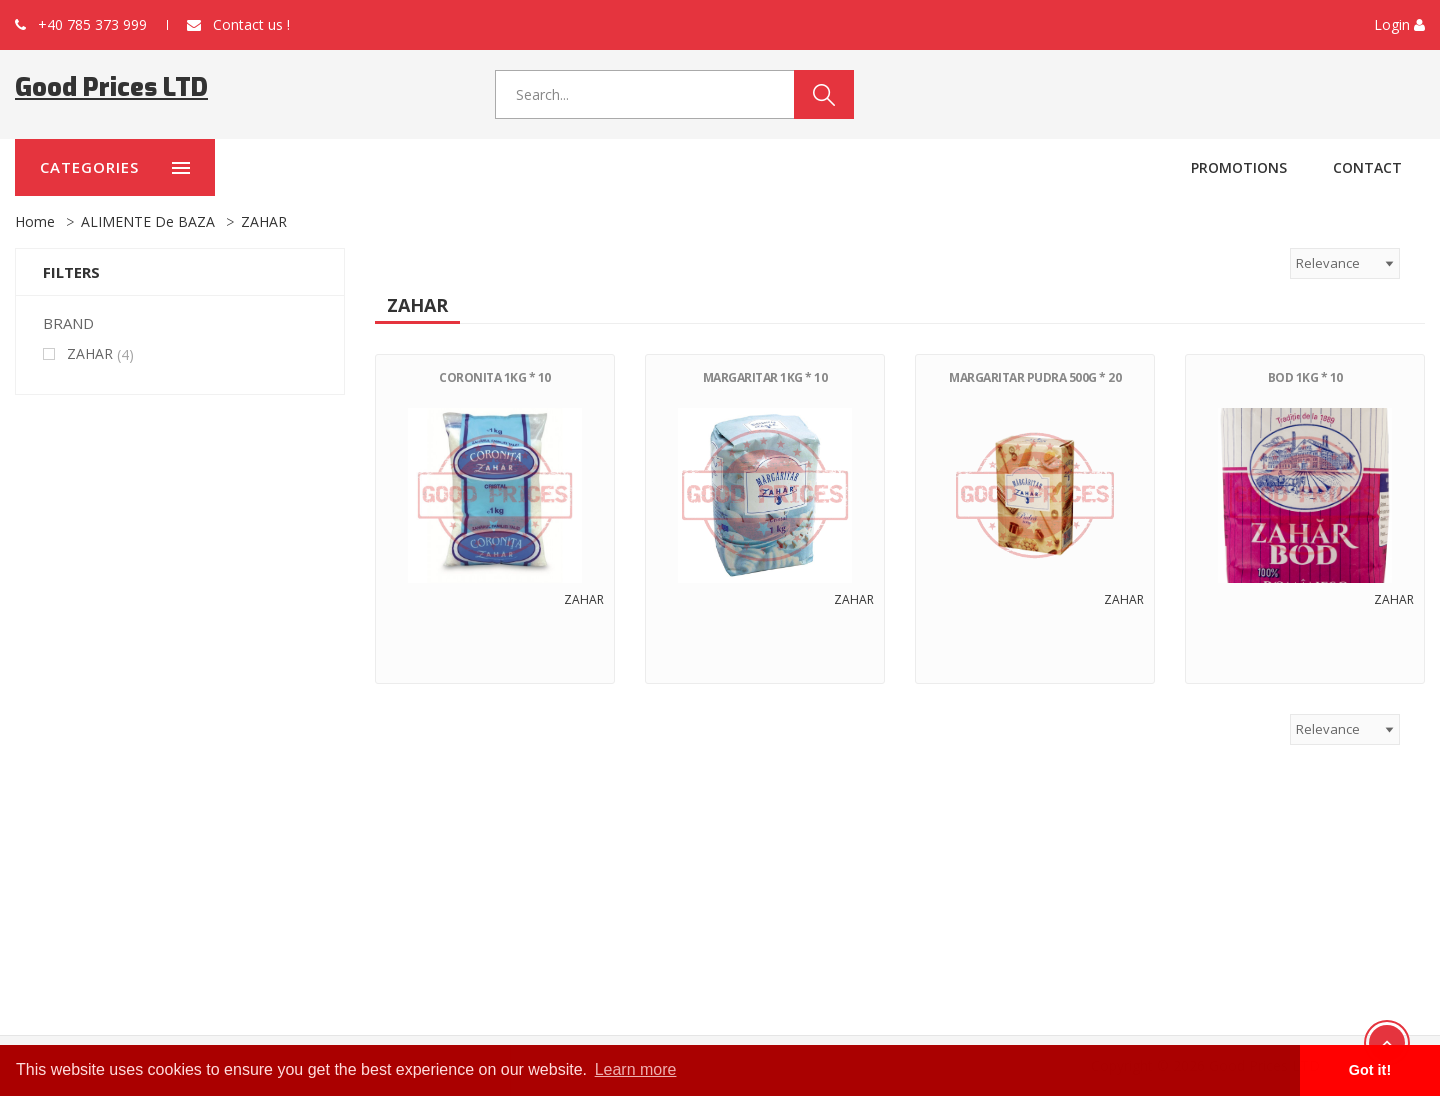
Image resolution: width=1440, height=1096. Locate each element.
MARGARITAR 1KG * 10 (765, 377)
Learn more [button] (636, 1069)
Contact (1367, 167)
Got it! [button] (1370, 1070)
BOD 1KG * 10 (1305, 377)
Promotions (1239, 167)
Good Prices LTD (111, 87)
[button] (1399, 25)
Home (35, 221)
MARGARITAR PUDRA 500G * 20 (1035, 377)
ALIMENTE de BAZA (148, 221)
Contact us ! (238, 24)
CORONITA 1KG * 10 (495, 377)
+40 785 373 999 (81, 24)
